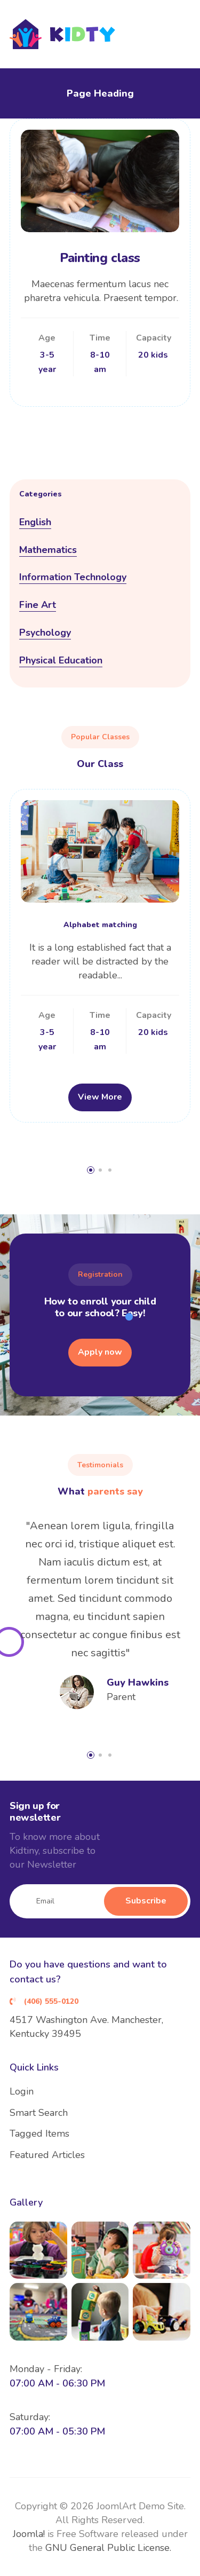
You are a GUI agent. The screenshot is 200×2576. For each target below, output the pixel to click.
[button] (90, 1170)
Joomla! (29, 2533)
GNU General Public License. (108, 2547)
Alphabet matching (100, 925)
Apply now (100, 1352)
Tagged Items (39, 2133)
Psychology (45, 632)
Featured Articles (47, 2154)
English (35, 522)
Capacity (153, 338)
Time (100, 338)
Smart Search (39, 2112)
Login (22, 2091)
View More (100, 1097)
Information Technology (72, 577)
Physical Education (60, 660)
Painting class (100, 257)
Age (46, 338)
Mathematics (48, 549)
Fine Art (37, 604)
